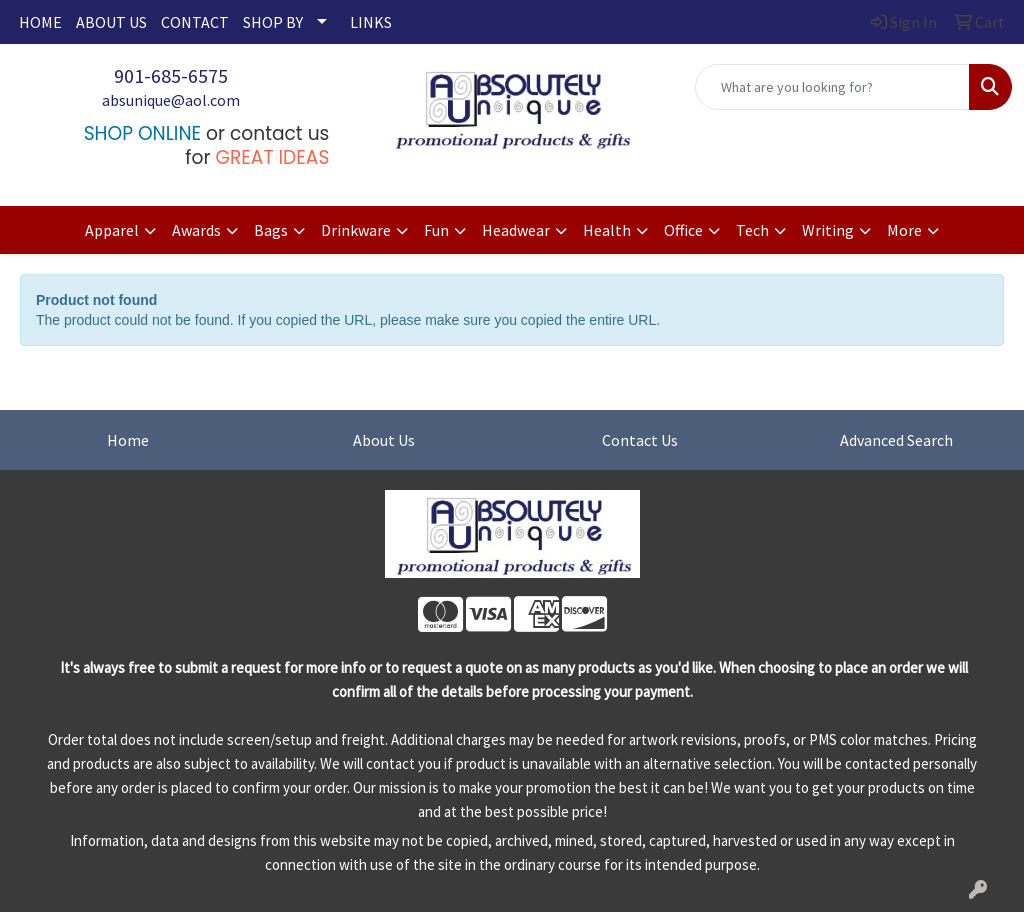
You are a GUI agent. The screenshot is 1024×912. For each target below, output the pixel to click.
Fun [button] (436, 230)
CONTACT (195, 22)
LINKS (371, 22)
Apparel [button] (112, 230)
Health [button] (607, 230)
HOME (40, 22)
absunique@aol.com (171, 100)
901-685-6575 (171, 75)
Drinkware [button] (356, 230)
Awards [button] (196, 230)
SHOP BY (273, 22)
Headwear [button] (516, 230)
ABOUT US (111, 22)
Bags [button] (271, 230)
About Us (384, 440)
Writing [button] (828, 230)
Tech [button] (752, 230)
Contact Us (640, 440)
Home (128, 440)
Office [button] (683, 230)
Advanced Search (896, 440)
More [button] (904, 230)
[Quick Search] (832, 87)
